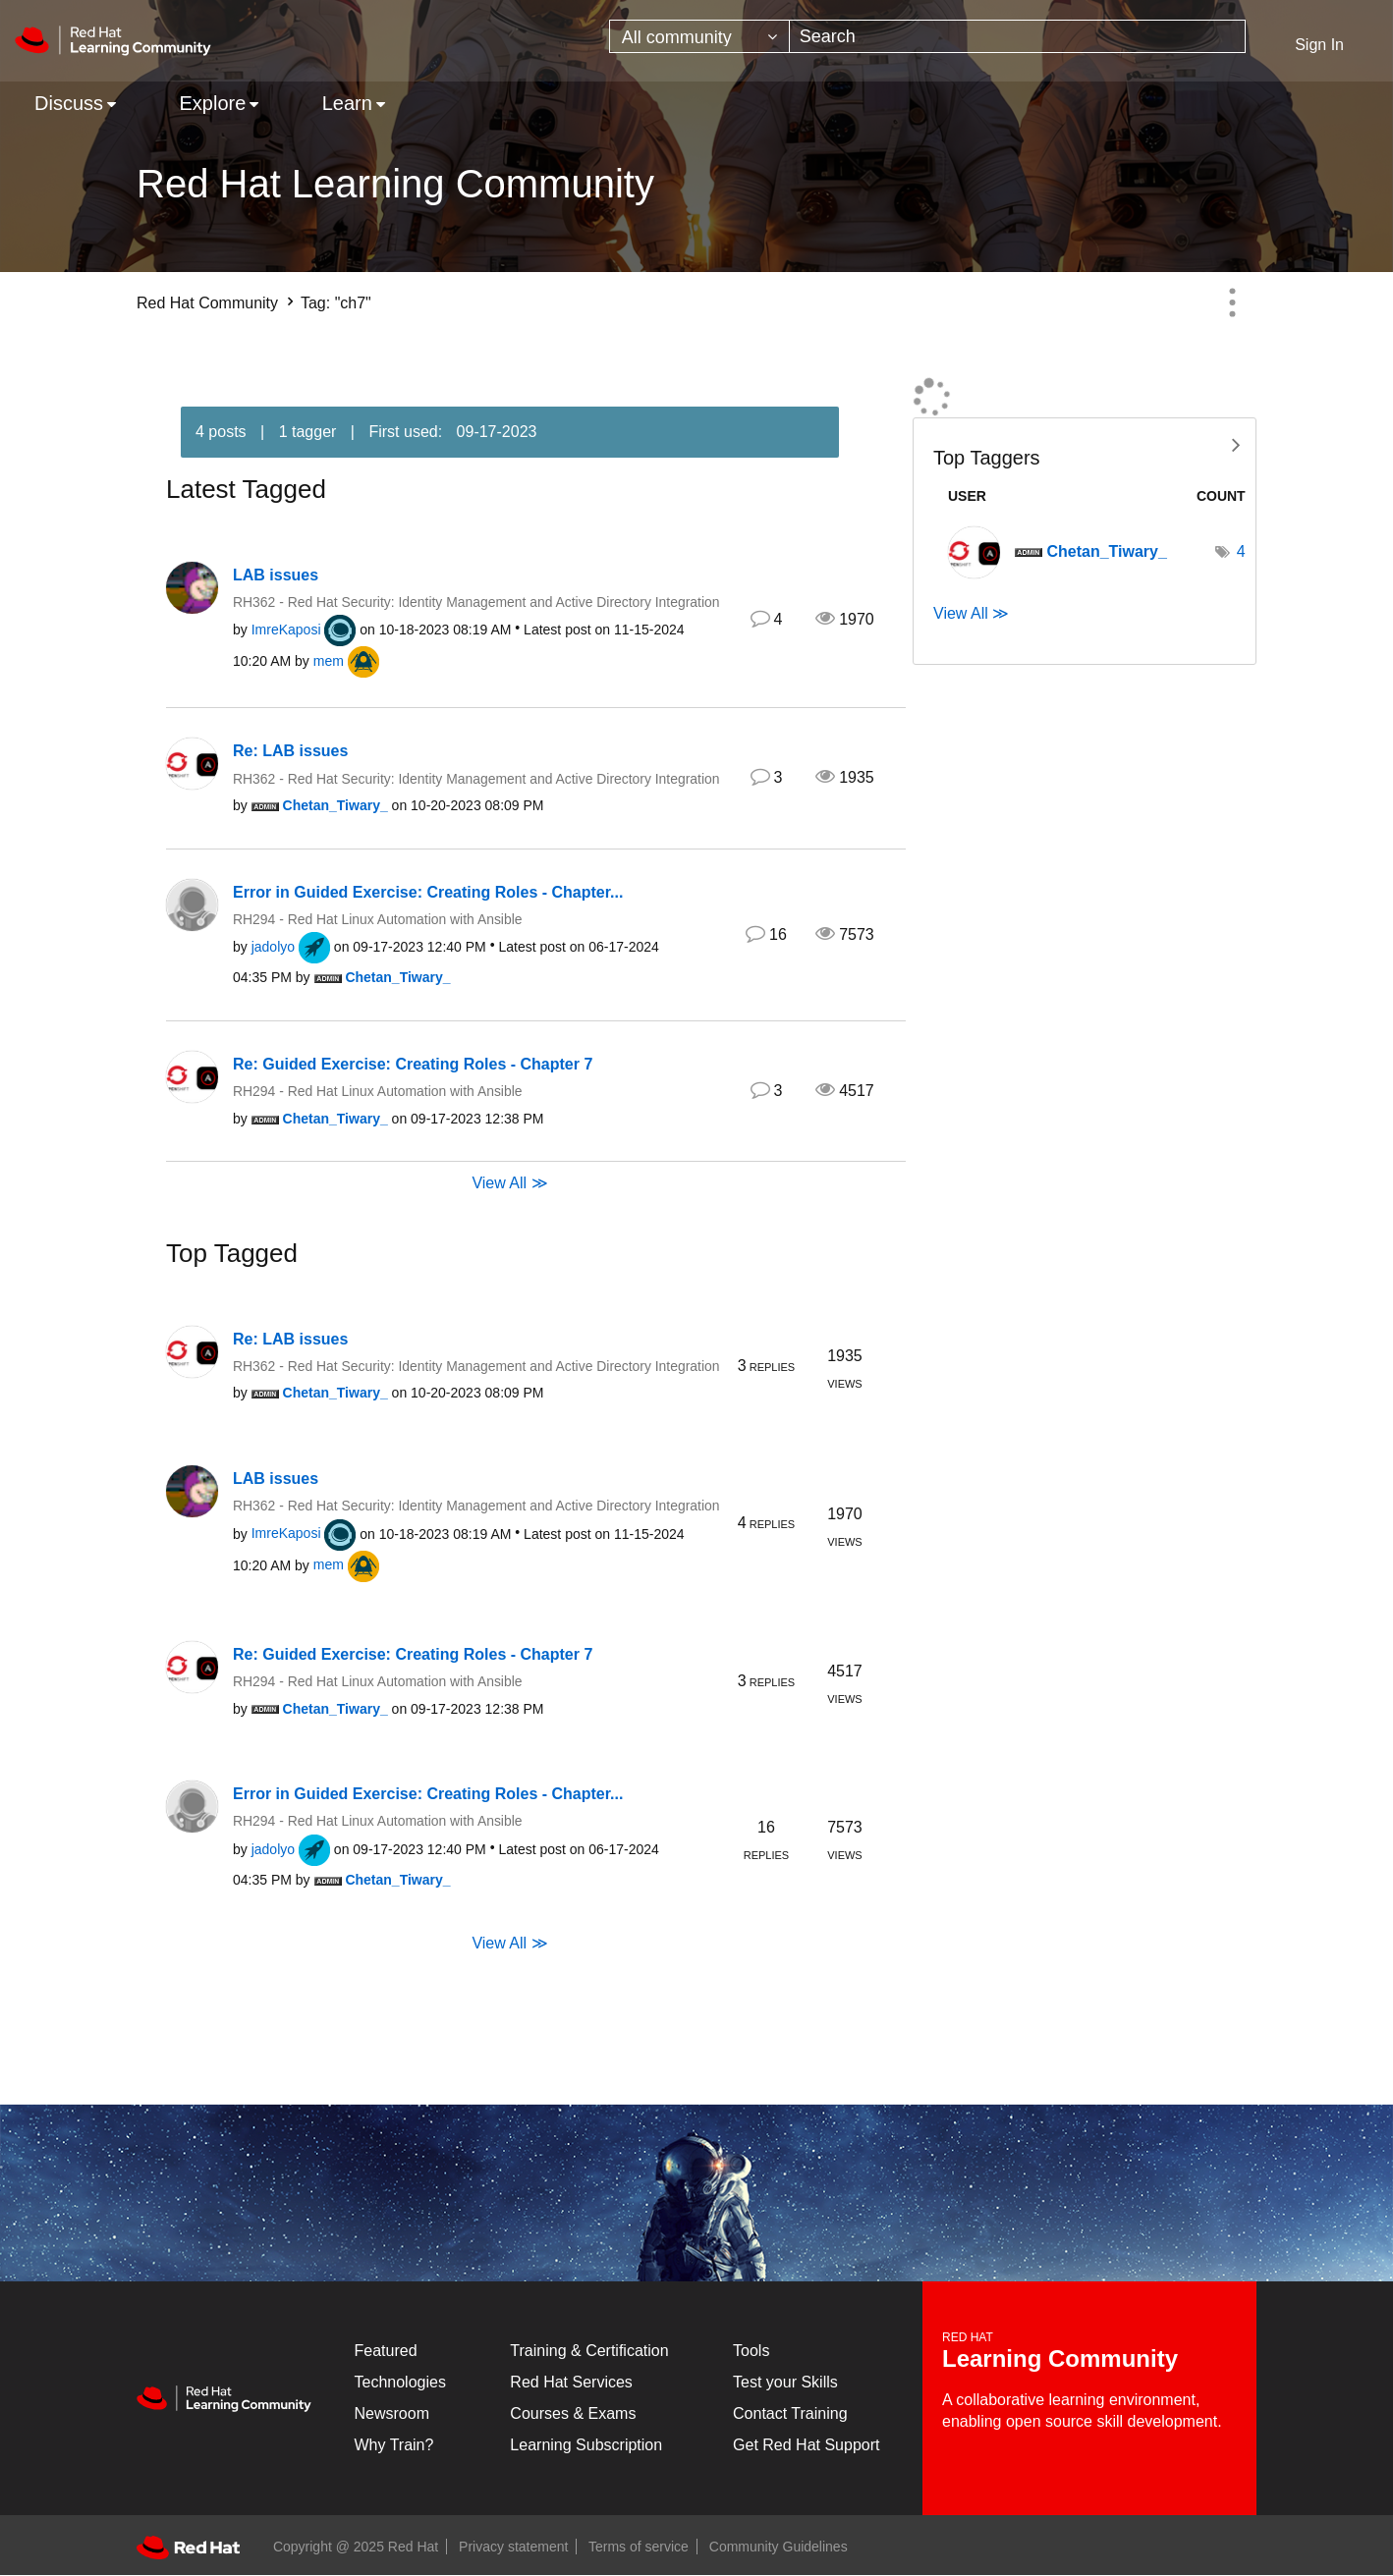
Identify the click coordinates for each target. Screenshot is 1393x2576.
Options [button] (1231, 302)
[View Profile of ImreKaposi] (286, 629)
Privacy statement (513, 2546)
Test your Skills (785, 2382)
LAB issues (275, 575)
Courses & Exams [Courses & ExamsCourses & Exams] (573, 2413)
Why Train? (394, 2445)
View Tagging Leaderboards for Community (1084, 443)
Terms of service (638, 2546)
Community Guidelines (778, 2546)
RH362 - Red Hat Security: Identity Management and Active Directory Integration (476, 602)
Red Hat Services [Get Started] (571, 2382)
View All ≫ (509, 1182)
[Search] (1017, 36)
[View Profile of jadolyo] (273, 947)
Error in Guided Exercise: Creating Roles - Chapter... (428, 892)
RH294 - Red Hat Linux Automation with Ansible (378, 919)
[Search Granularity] (699, 36)
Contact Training (790, 2413)
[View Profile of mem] (328, 661)
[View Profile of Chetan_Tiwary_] (335, 805)
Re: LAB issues (290, 750)
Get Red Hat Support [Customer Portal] (806, 2445)
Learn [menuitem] (347, 103)
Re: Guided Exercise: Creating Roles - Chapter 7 (412, 1064)
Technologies (400, 2382)
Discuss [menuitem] (68, 103)
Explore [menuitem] (212, 103)
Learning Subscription (586, 2445)
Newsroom (392, 2413)
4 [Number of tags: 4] (1241, 551)
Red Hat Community (207, 303)
